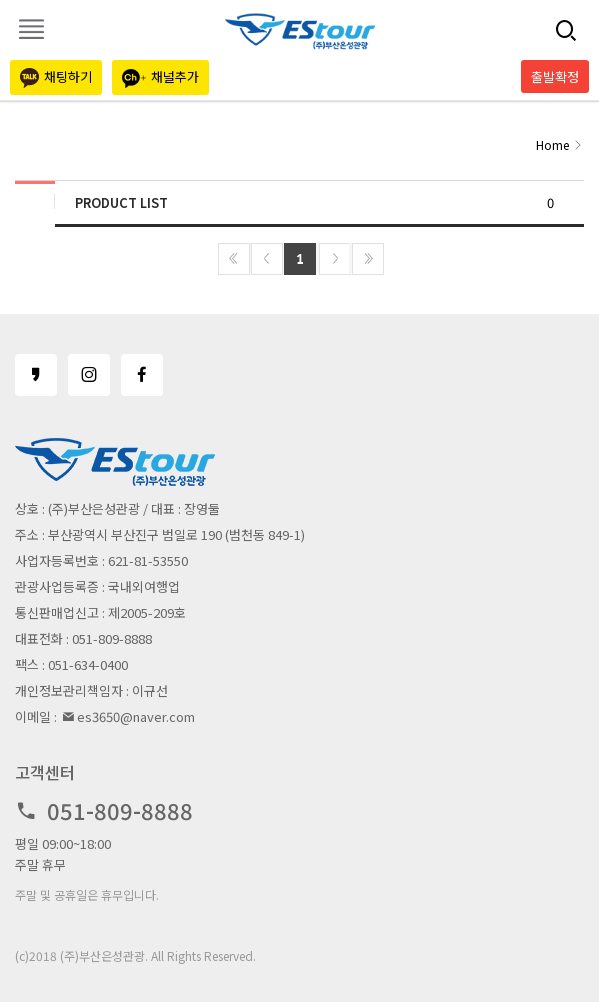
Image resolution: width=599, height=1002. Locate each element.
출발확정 (555, 76)
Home (552, 144)
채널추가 (160, 77)
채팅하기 (56, 77)
